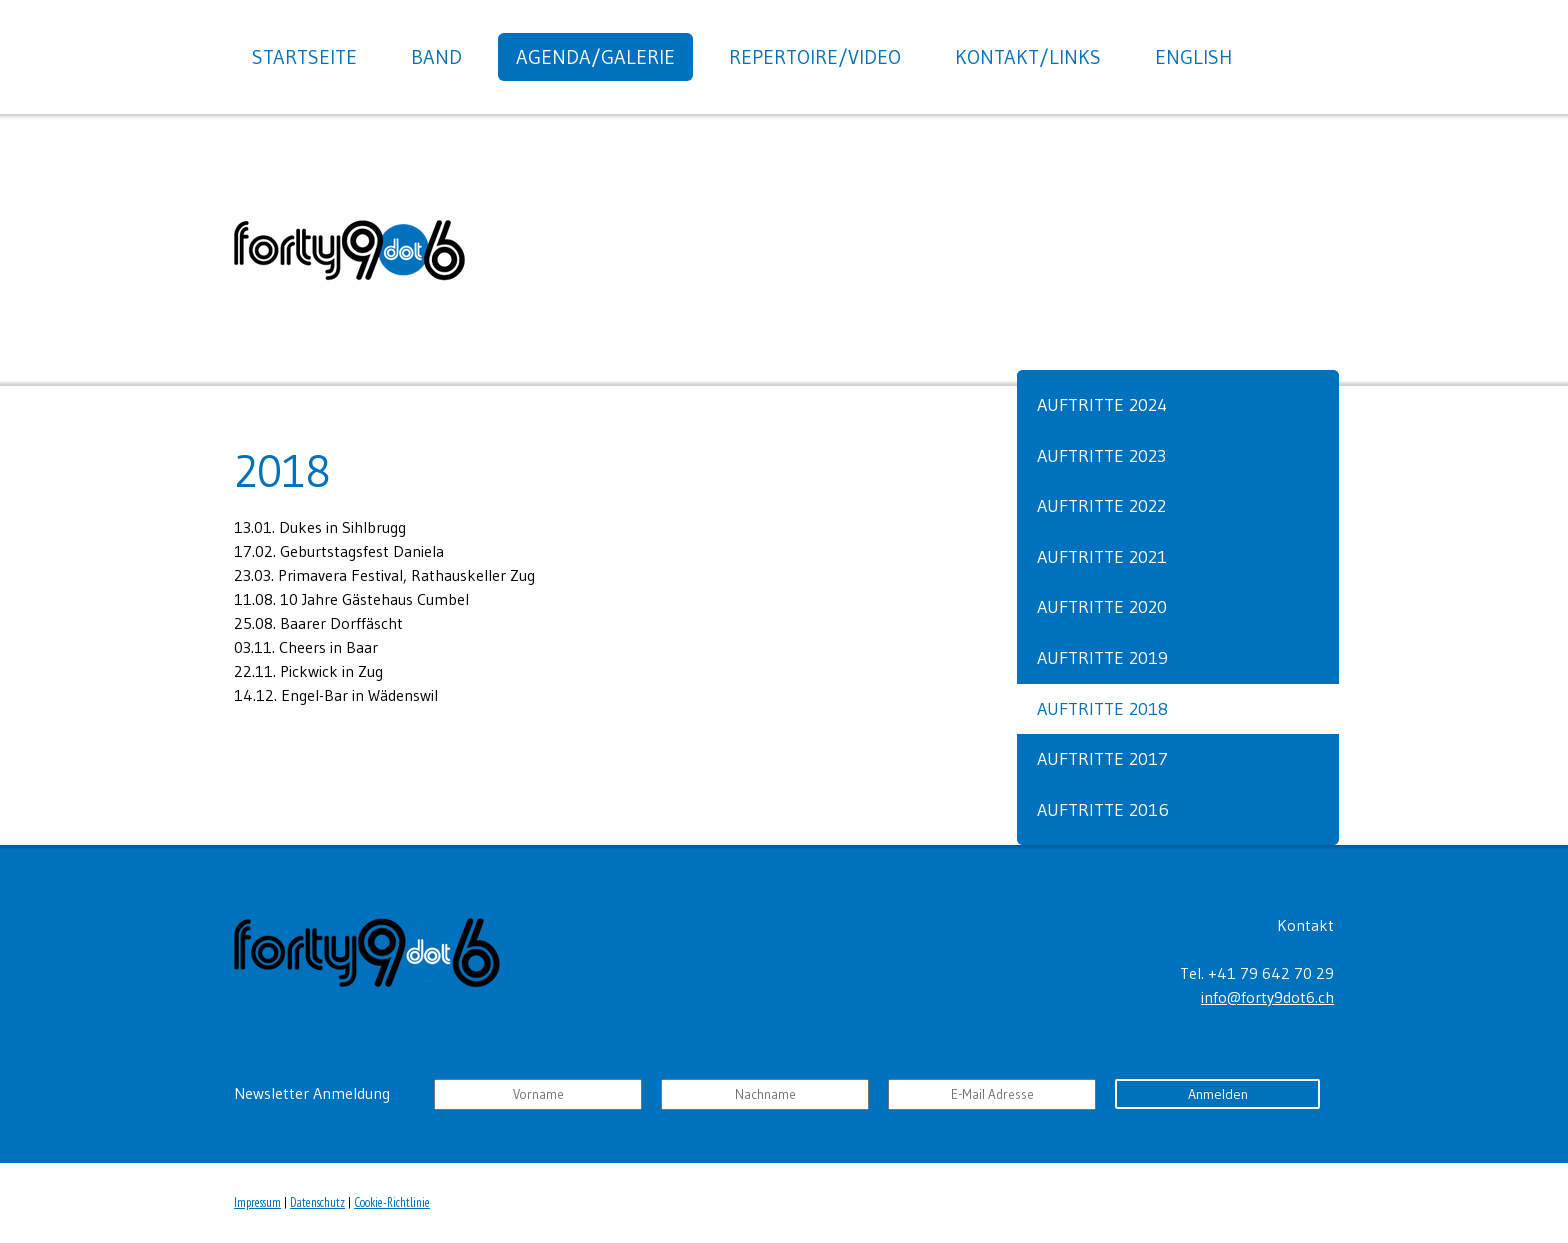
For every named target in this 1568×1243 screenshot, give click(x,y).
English (1193, 57)
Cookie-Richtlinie (392, 1202)
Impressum (257, 1202)
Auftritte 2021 (1102, 557)
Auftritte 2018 (1102, 709)
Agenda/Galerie (595, 57)
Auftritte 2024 (1102, 405)
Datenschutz (317, 1202)
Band (436, 57)
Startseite (304, 57)
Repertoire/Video (815, 57)
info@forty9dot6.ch (1267, 997)
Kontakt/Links (1028, 57)
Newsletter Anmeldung (312, 1093)
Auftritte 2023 (1101, 456)
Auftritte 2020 (1102, 607)
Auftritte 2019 (1102, 658)
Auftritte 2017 (1102, 759)
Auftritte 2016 (1103, 810)
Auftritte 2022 (1101, 506)
